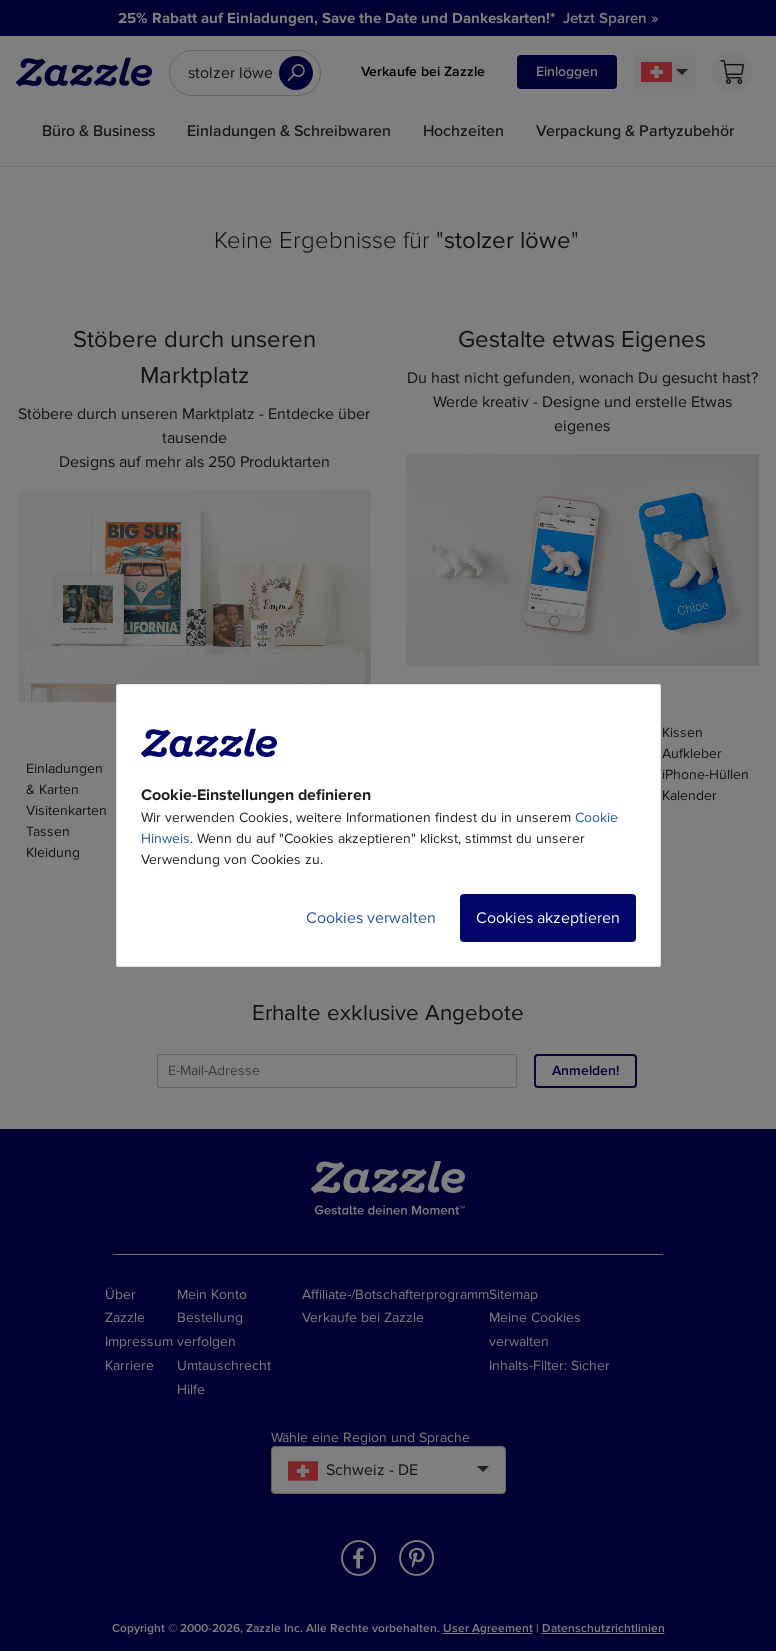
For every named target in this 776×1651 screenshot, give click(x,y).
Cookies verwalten (371, 918)
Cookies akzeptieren (548, 918)
